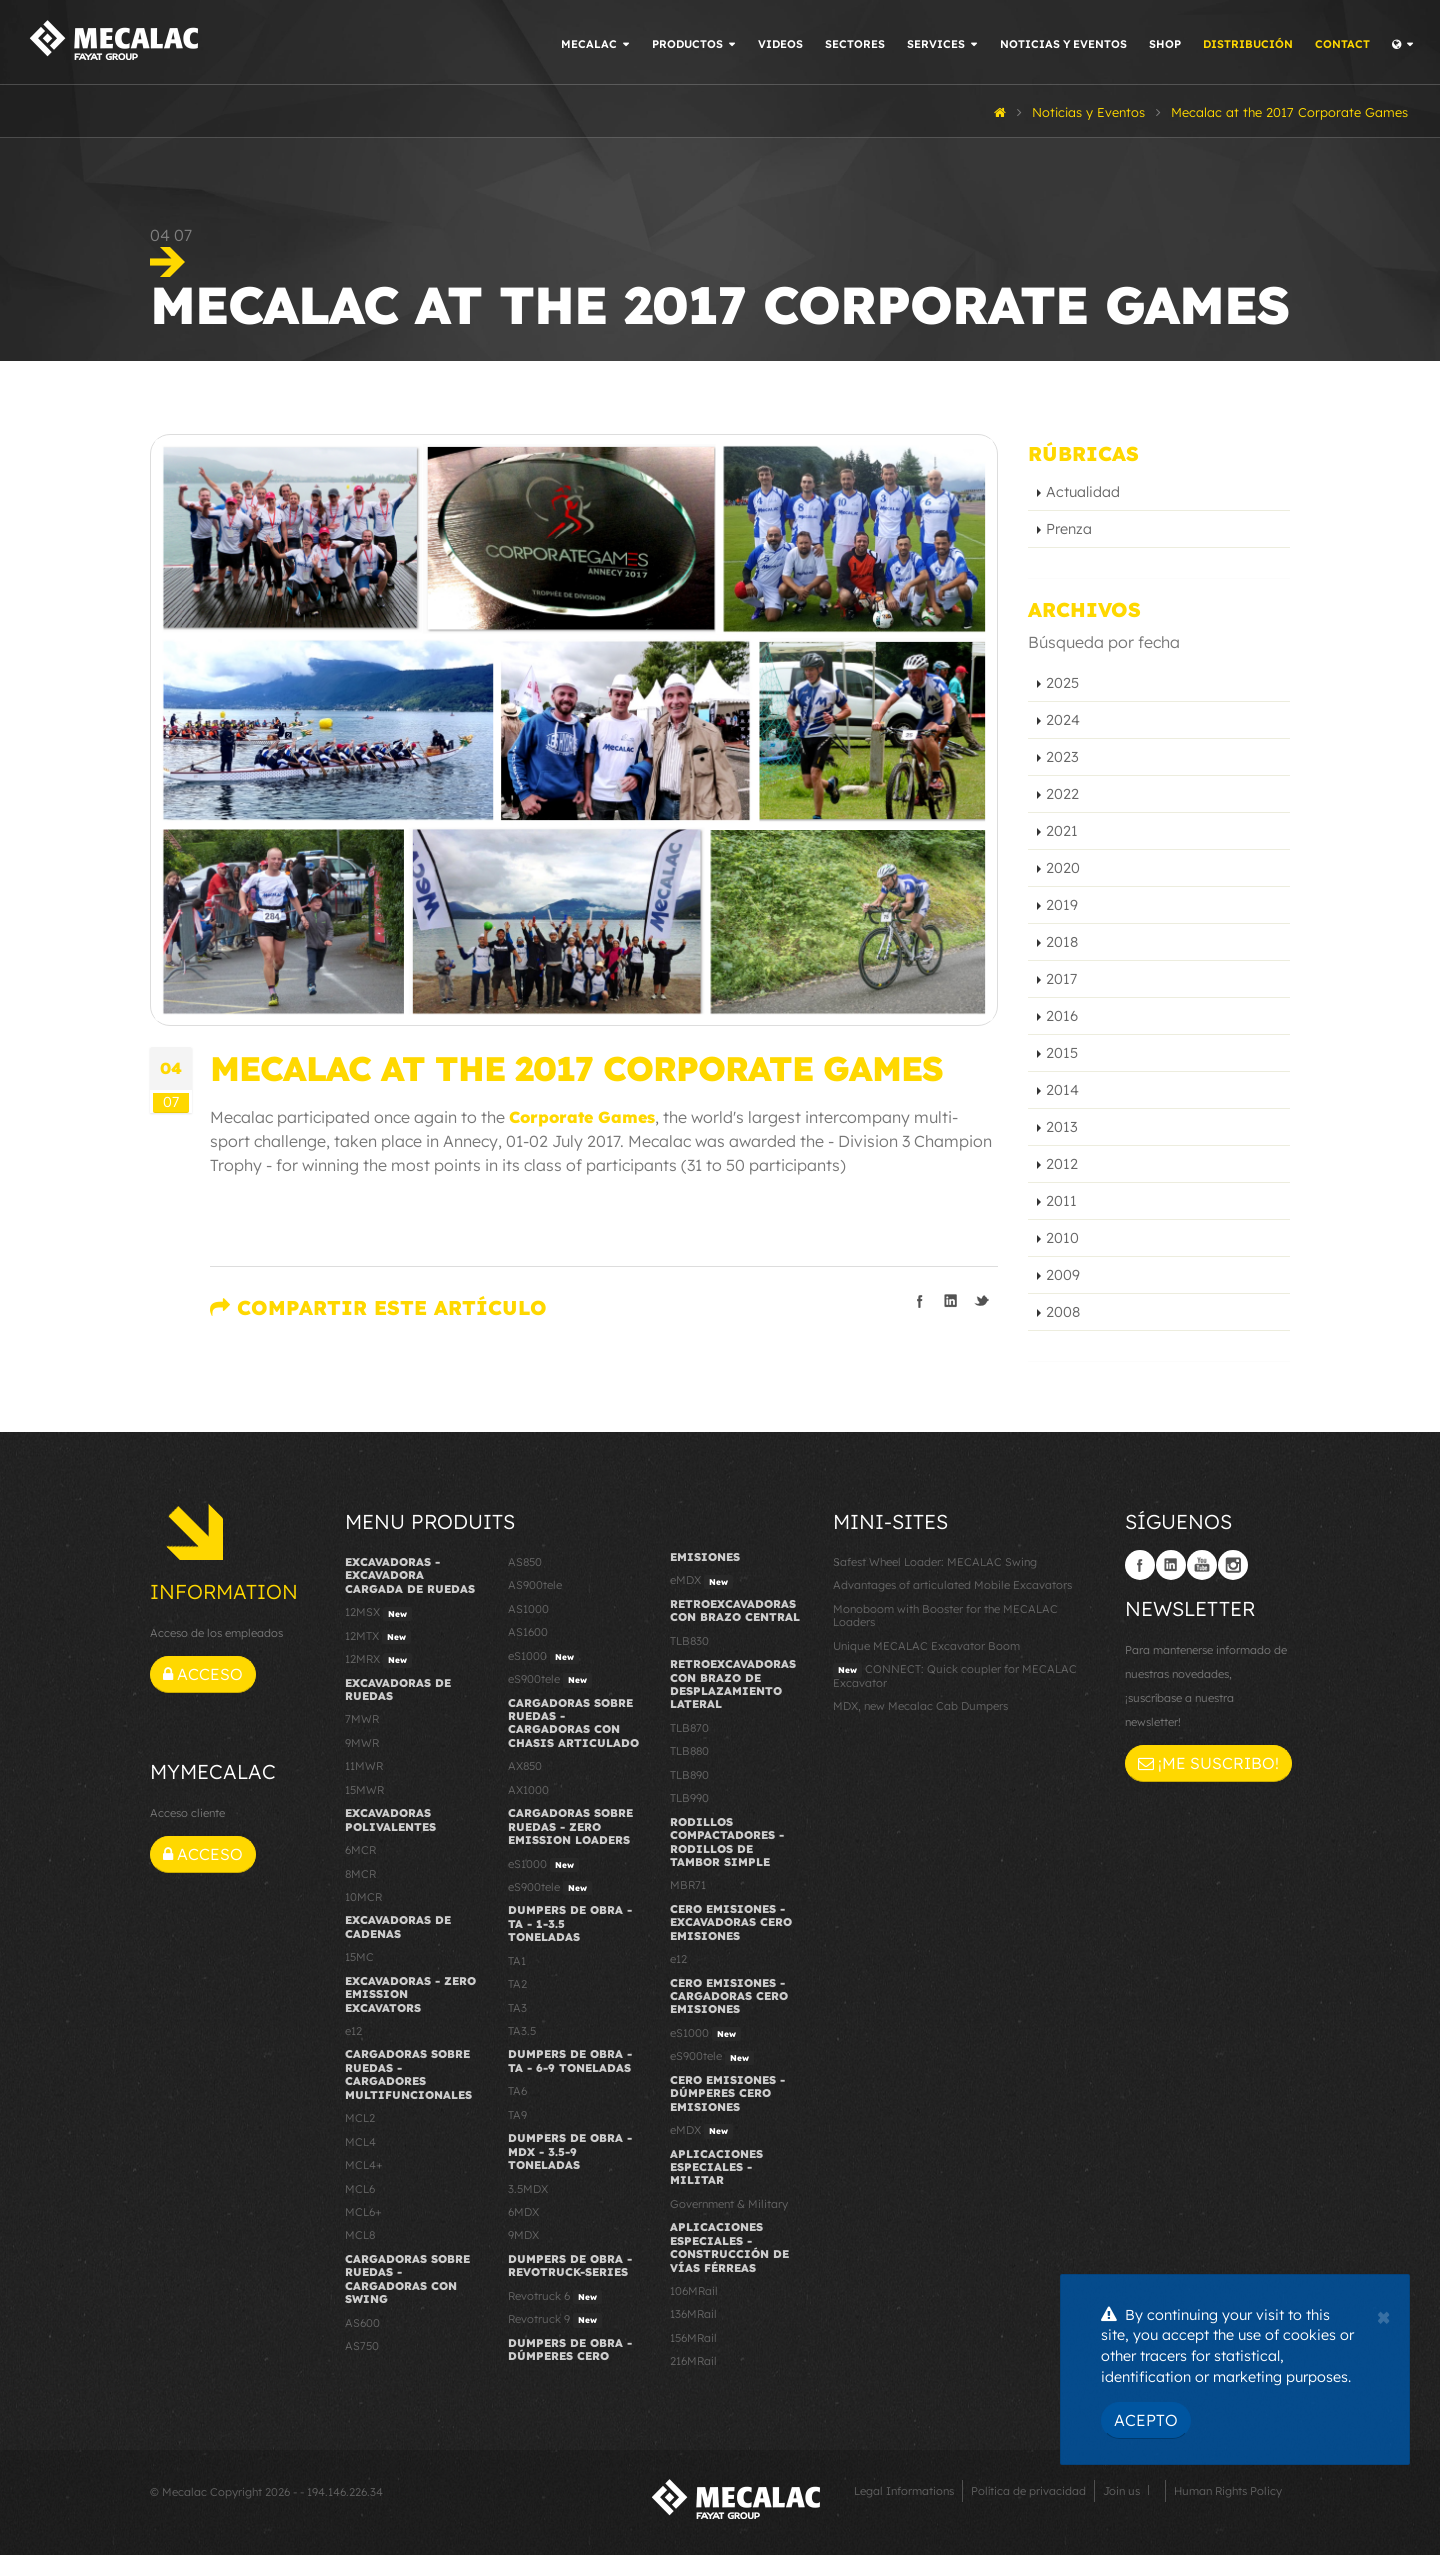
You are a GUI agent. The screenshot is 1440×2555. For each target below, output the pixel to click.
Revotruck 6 (555, 2297)
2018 (1062, 942)
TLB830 (689, 1641)
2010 (1062, 1238)
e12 (353, 2031)
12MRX (378, 1660)
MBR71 (688, 1885)
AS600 (362, 2323)
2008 (1063, 1312)
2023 (1062, 757)
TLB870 (689, 1728)
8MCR (360, 1874)
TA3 (517, 2008)
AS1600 (528, 1632)
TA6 (517, 2091)
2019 (1062, 905)
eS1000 (543, 1657)
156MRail (693, 2338)
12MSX (378, 1613)
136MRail (693, 2314)
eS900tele (550, 1680)
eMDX (701, 1581)
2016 (1062, 1016)
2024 (1063, 720)
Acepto (1146, 2420)
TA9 (517, 2115)
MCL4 (360, 2142)
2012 (1062, 1164)
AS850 (525, 1562)
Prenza (1069, 529)
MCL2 (360, 2118)
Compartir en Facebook (920, 1301)
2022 (1062, 794)
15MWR (364, 1790)
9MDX (523, 2235)
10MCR (363, 1897)
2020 (1063, 868)
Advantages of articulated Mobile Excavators (952, 1585)
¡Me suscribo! (1208, 1763)
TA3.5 (522, 2031)
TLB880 (689, 1751)
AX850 (525, 1766)
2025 (1062, 683)
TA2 (517, 1984)
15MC (359, 1957)
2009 (1063, 1275)
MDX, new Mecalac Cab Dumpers (920, 1706)
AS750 (362, 2346)
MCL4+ (364, 2165)
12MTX (378, 1637)
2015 (1062, 1053)
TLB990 (689, 1798)
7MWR (362, 1719)
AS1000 (528, 1609)
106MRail (694, 2291)
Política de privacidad (1028, 2491)
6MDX (523, 2212)
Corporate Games (582, 1117)
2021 (1062, 831)
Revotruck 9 (555, 2320)
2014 (1062, 1090)
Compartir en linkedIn (951, 1301)
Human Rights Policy (1228, 2491)
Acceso (203, 1674)
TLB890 (689, 1775)
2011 (1061, 1201)
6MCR (360, 1850)
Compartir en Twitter (982, 1301)
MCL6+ (363, 2212)
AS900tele (535, 1585)
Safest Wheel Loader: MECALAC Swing (935, 1562)
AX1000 (528, 1790)
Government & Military (729, 2204)
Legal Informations (904, 2491)
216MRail (693, 2361)
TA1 (517, 1961)
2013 (1062, 1127)
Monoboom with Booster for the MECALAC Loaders (945, 1615)
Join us (1121, 2491)
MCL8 (360, 2235)
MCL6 (360, 2189)
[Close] (1383, 2315)
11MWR (364, 1766)
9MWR (362, 1743)
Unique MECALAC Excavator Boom (926, 1646)
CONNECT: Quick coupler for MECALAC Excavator (955, 1675)
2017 (1061, 979)
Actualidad (1083, 492)
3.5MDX (528, 2189)
